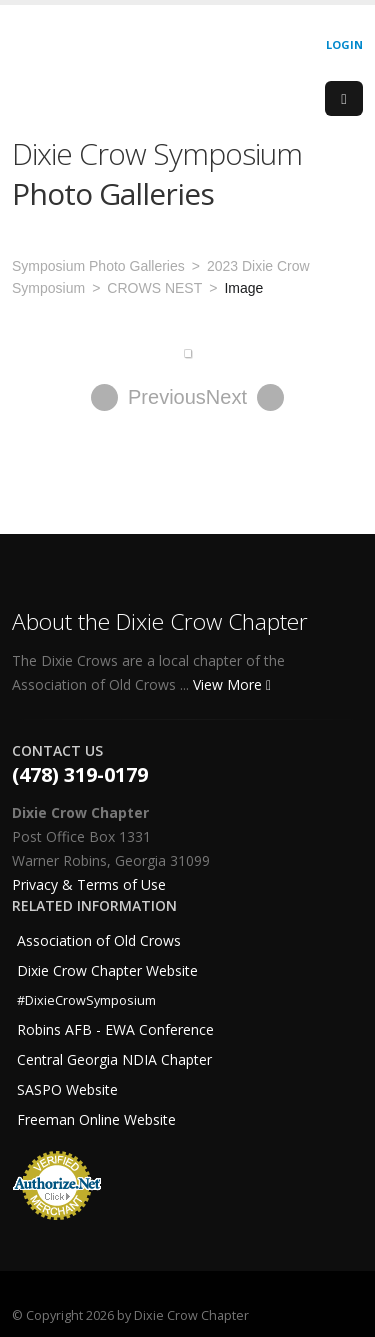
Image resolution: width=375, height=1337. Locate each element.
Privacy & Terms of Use (89, 884)
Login (344, 44)
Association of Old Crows (99, 940)
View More (232, 684)
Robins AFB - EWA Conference (115, 1029)
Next (245, 397)
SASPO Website (67, 1089)
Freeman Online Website (96, 1119)
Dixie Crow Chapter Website (107, 970)
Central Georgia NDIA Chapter (114, 1059)
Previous (148, 397)
